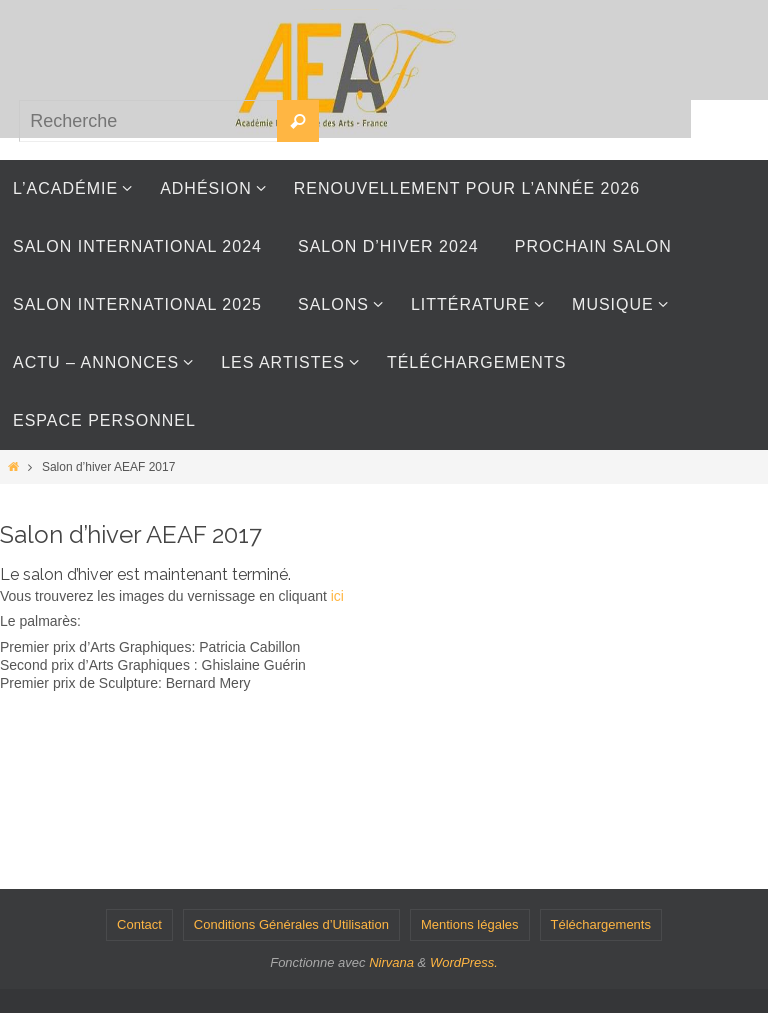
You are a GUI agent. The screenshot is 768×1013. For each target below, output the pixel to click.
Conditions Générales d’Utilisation (291, 924)
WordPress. (464, 962)
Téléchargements (601, 924)
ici (337, 596)
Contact (139, 924)
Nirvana (391, 962)
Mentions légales (470, 924)
